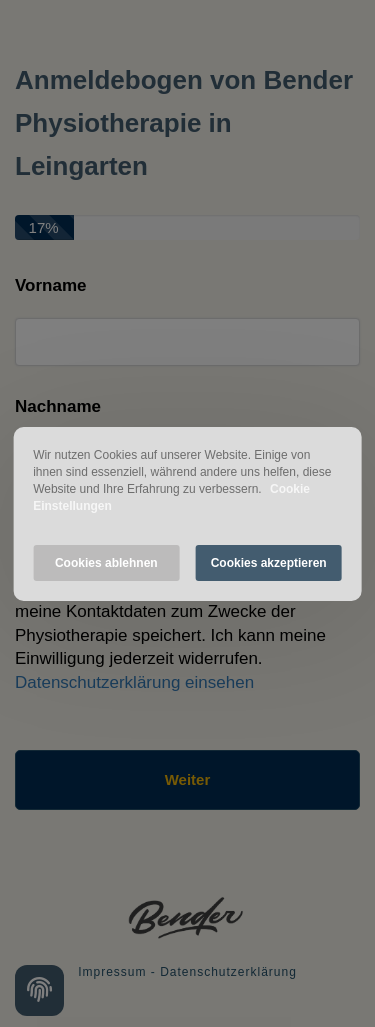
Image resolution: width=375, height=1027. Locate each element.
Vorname (51, 285)
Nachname (58, 406)
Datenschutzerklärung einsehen (134, 682)
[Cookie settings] (39, 990)
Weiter (188, 779)
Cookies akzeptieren (269, 563)
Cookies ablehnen (106, 563)
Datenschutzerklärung (228, 972)
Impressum (112, 972)
